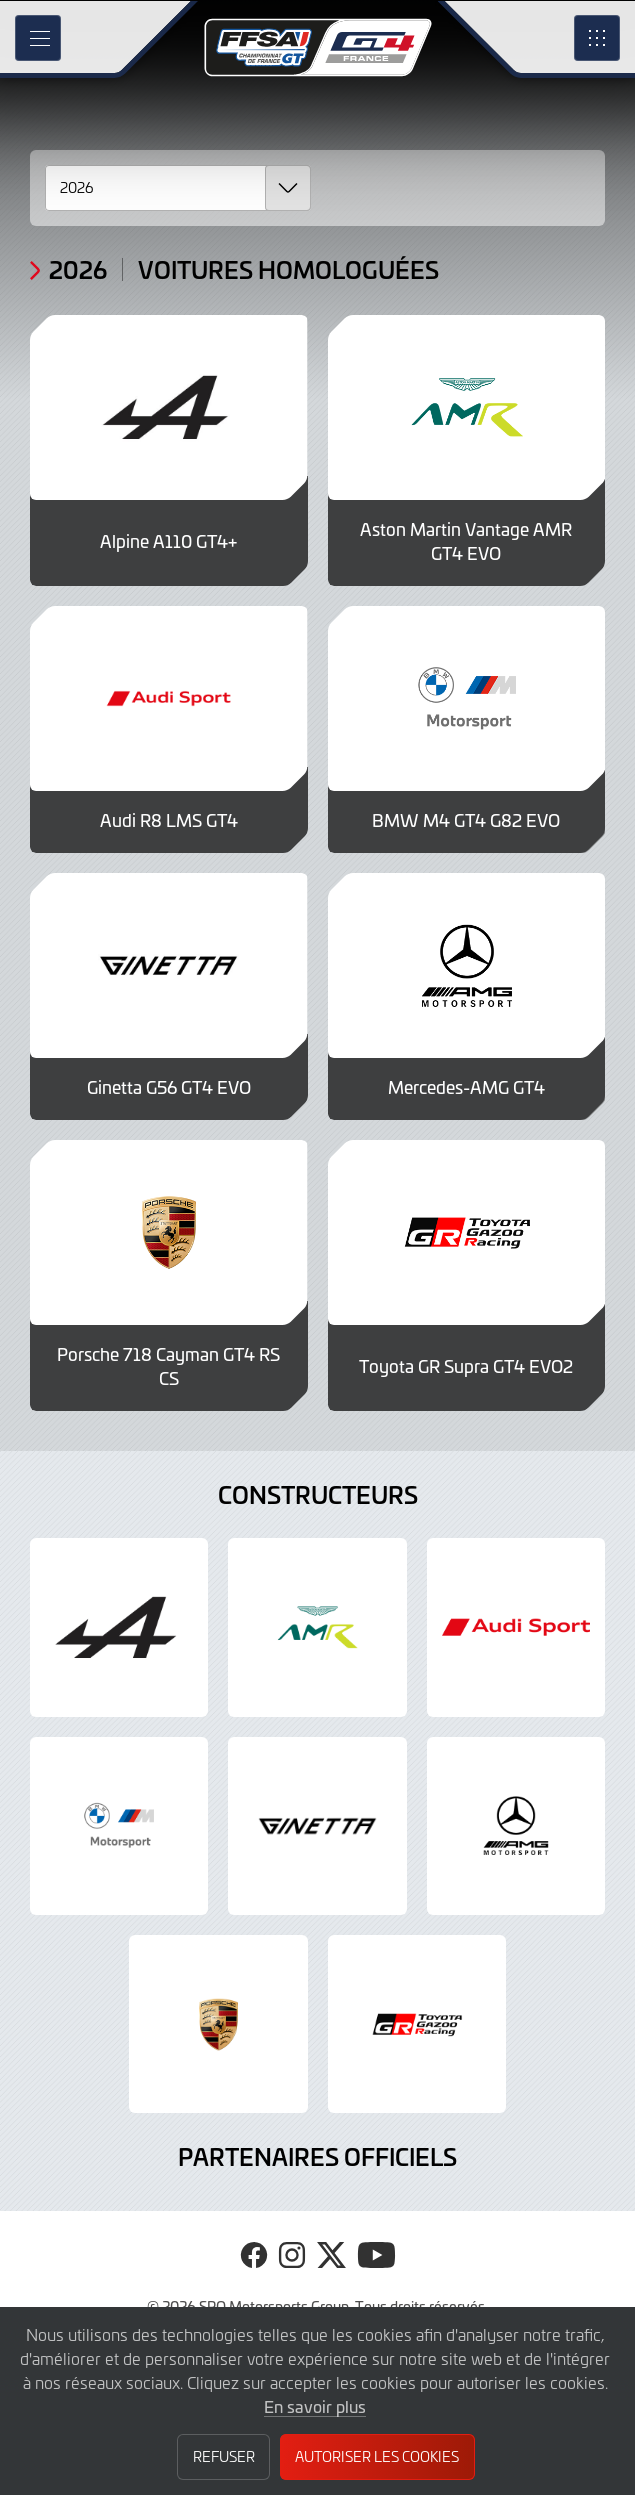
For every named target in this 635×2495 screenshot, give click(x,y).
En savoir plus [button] (315, 2406)
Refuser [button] (224, 2456)
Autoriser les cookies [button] (377, 2456)
